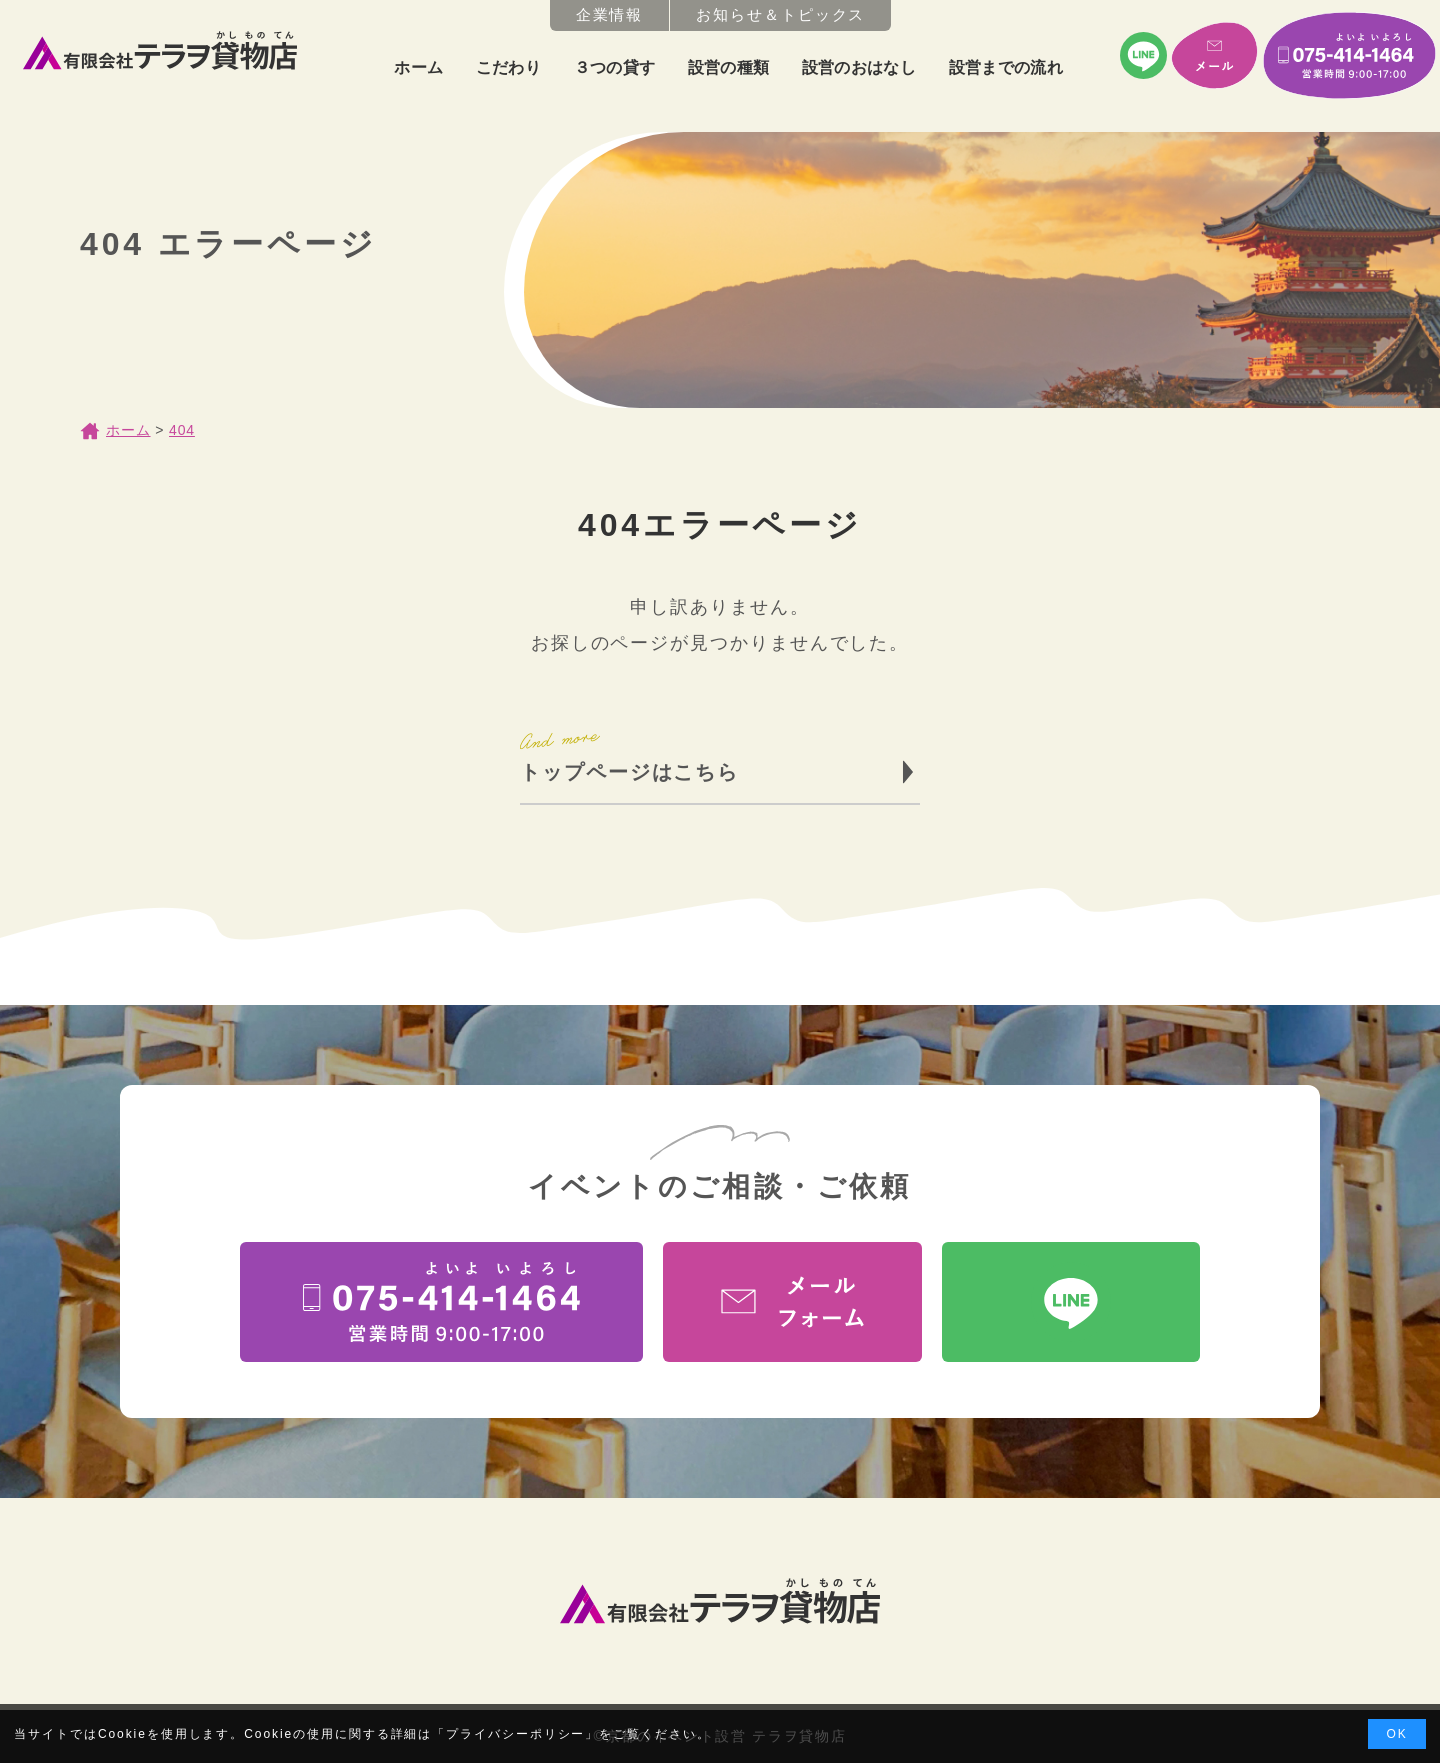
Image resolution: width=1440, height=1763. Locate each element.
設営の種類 (729, 67)
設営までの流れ (1006, 67)
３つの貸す (615, 67)
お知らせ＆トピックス (780, 14)
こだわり (508, 67)
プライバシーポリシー (515, 1734)
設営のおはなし (859, 67)
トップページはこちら (629, 772)
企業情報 (610, 14)
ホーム (418, 67)
